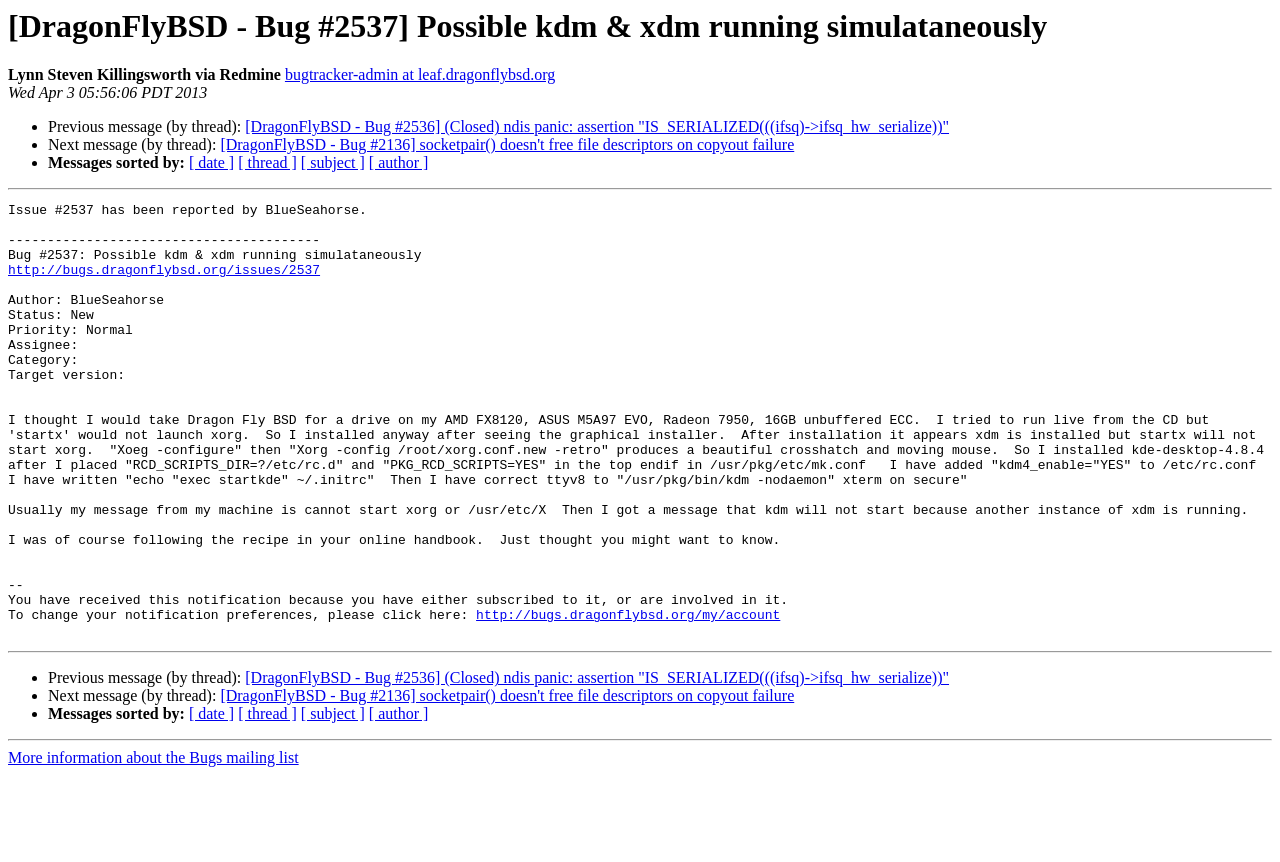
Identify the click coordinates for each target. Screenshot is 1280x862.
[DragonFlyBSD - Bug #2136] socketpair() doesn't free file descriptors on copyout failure (507, 144)
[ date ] (211, 162)
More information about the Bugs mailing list (153, 844)
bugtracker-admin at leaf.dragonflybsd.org (420, 74)
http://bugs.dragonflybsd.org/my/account (628, 698)
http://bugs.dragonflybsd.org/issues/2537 (164, 284)
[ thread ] (267, 162)
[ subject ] (333, 162)
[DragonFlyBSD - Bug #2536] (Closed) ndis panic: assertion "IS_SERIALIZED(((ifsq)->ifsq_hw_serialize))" (597, 126)
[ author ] (399, 162)
